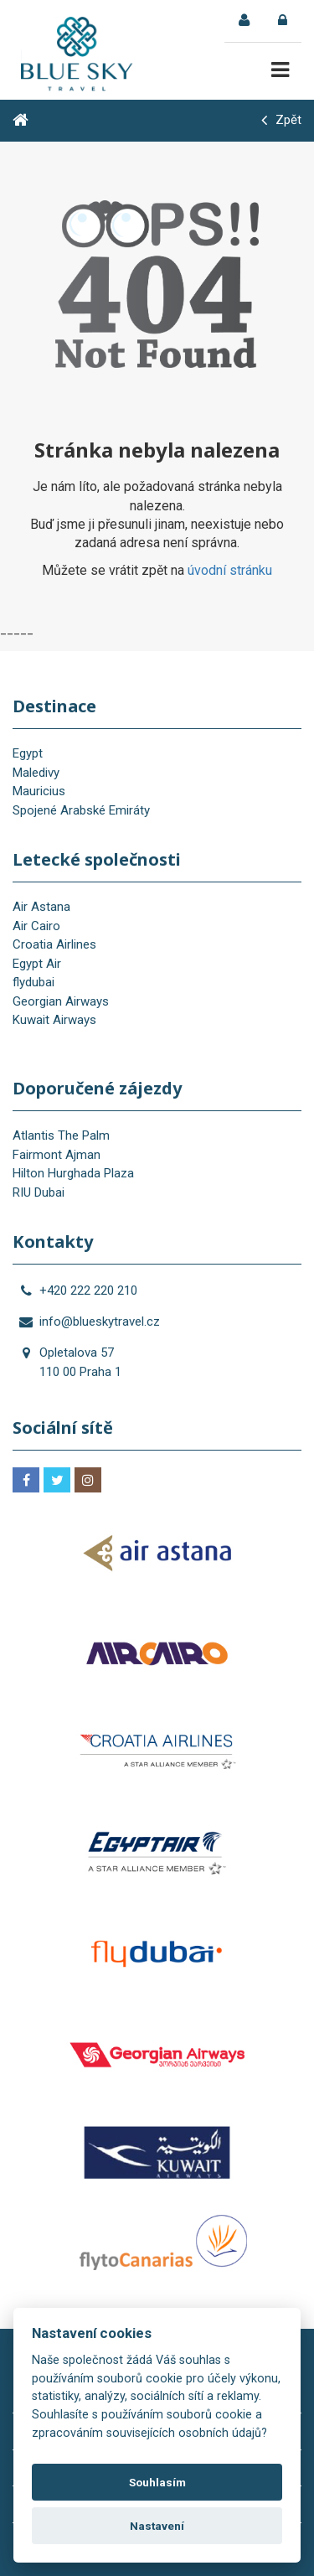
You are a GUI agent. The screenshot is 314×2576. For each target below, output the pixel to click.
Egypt (28, 753)
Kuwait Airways (54, 1019)
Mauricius (39, 791)
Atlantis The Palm (61, 1135)
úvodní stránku (230, 570)
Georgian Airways (61, 1001)
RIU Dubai (38, 1192)
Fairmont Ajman (56, 1154)
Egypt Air (37, 963)
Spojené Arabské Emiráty (81, 810)
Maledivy (36, 772)
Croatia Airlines (54, 944)
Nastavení (157, 2525)
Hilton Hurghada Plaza (73, 1173)
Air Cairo (36, 926)
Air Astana (41, 906)
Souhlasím (157, 2482)
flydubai (33, 982)
